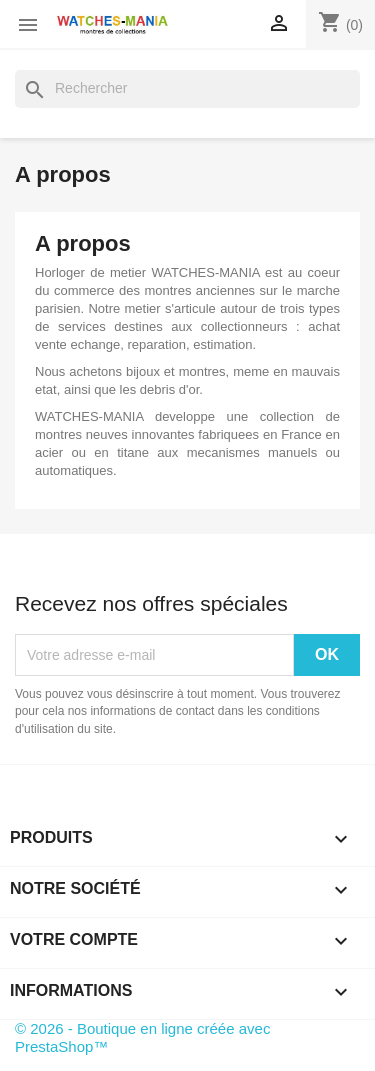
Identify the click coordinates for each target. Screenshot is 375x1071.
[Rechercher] (187, 89)
